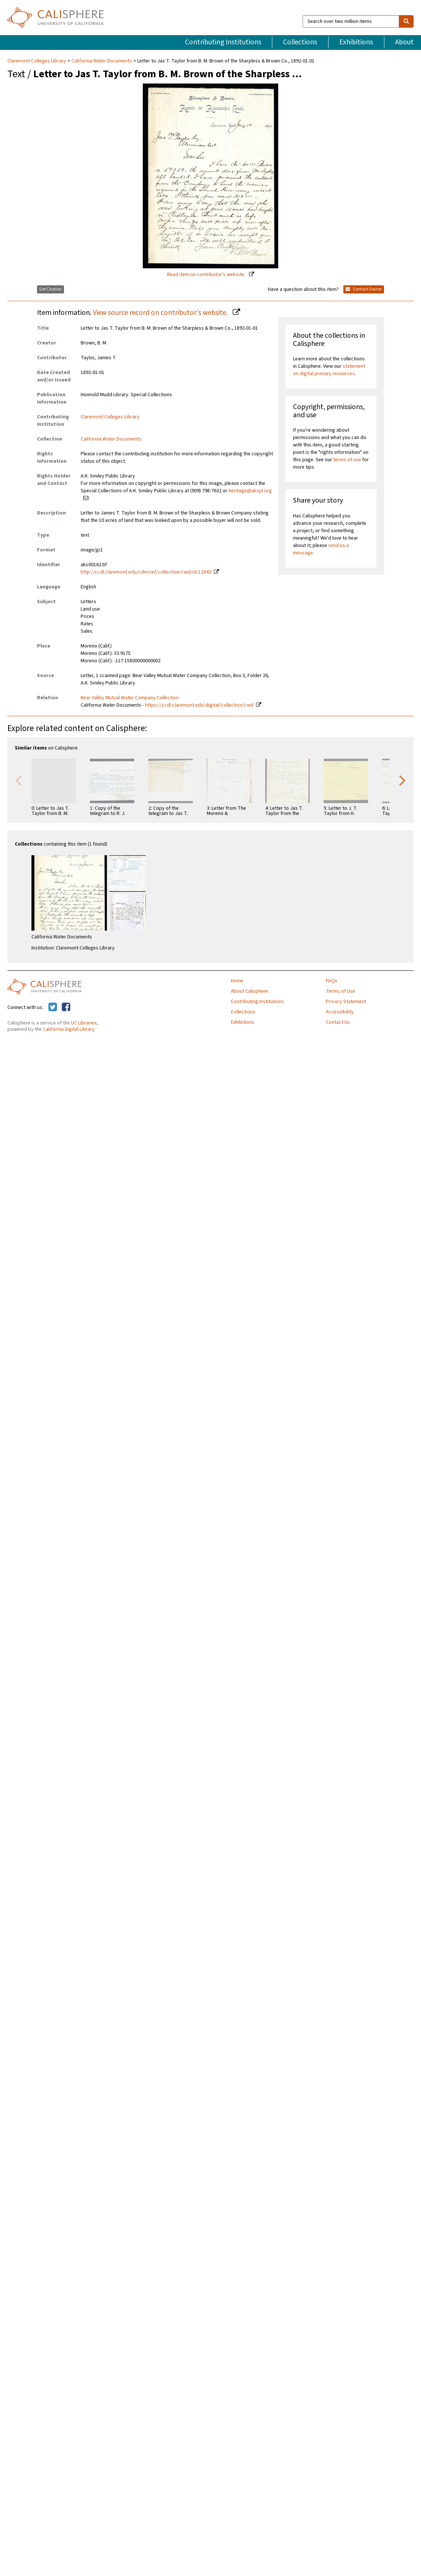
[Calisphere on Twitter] (52, 1007)
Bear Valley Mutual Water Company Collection (130, 697)
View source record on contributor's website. (161, 312)
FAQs (331, 980)
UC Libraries (84, 1023)
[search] (406, 21)
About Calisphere (249, 991)
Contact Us (338, 1022)
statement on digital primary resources (329, 370)
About (404, 42)
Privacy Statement (346, 1001)
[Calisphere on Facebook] (66, 1007)
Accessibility (340, 1012)
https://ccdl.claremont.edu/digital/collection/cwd (199, 705)
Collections (300, 42)
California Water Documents (101, 61)
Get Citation (50, 289)
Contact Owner (364, 289)
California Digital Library (69, 1029)
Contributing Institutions (223, 42)
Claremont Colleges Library (37, 61)
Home (237, 980)
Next (402, 780)
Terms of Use (340, 991)
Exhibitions (356, 42)
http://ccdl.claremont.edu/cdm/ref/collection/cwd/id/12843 (146, 572)
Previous (18, 780)
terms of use (347, 459)
